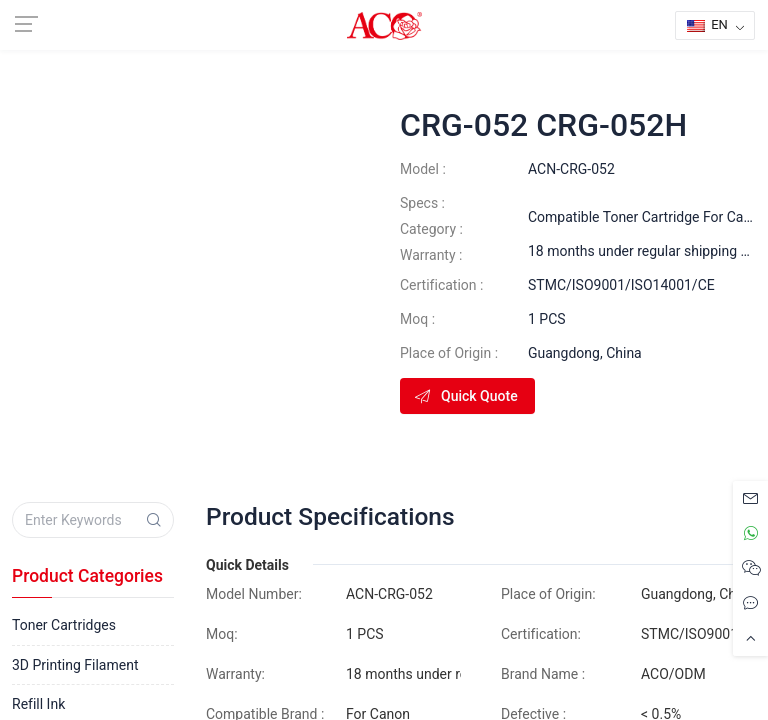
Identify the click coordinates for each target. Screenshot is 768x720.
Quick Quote (465, 396)
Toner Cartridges (64, 625)
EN (707, 24)
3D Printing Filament (75, 665)
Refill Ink (38, 704)
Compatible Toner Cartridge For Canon (647, 217)
